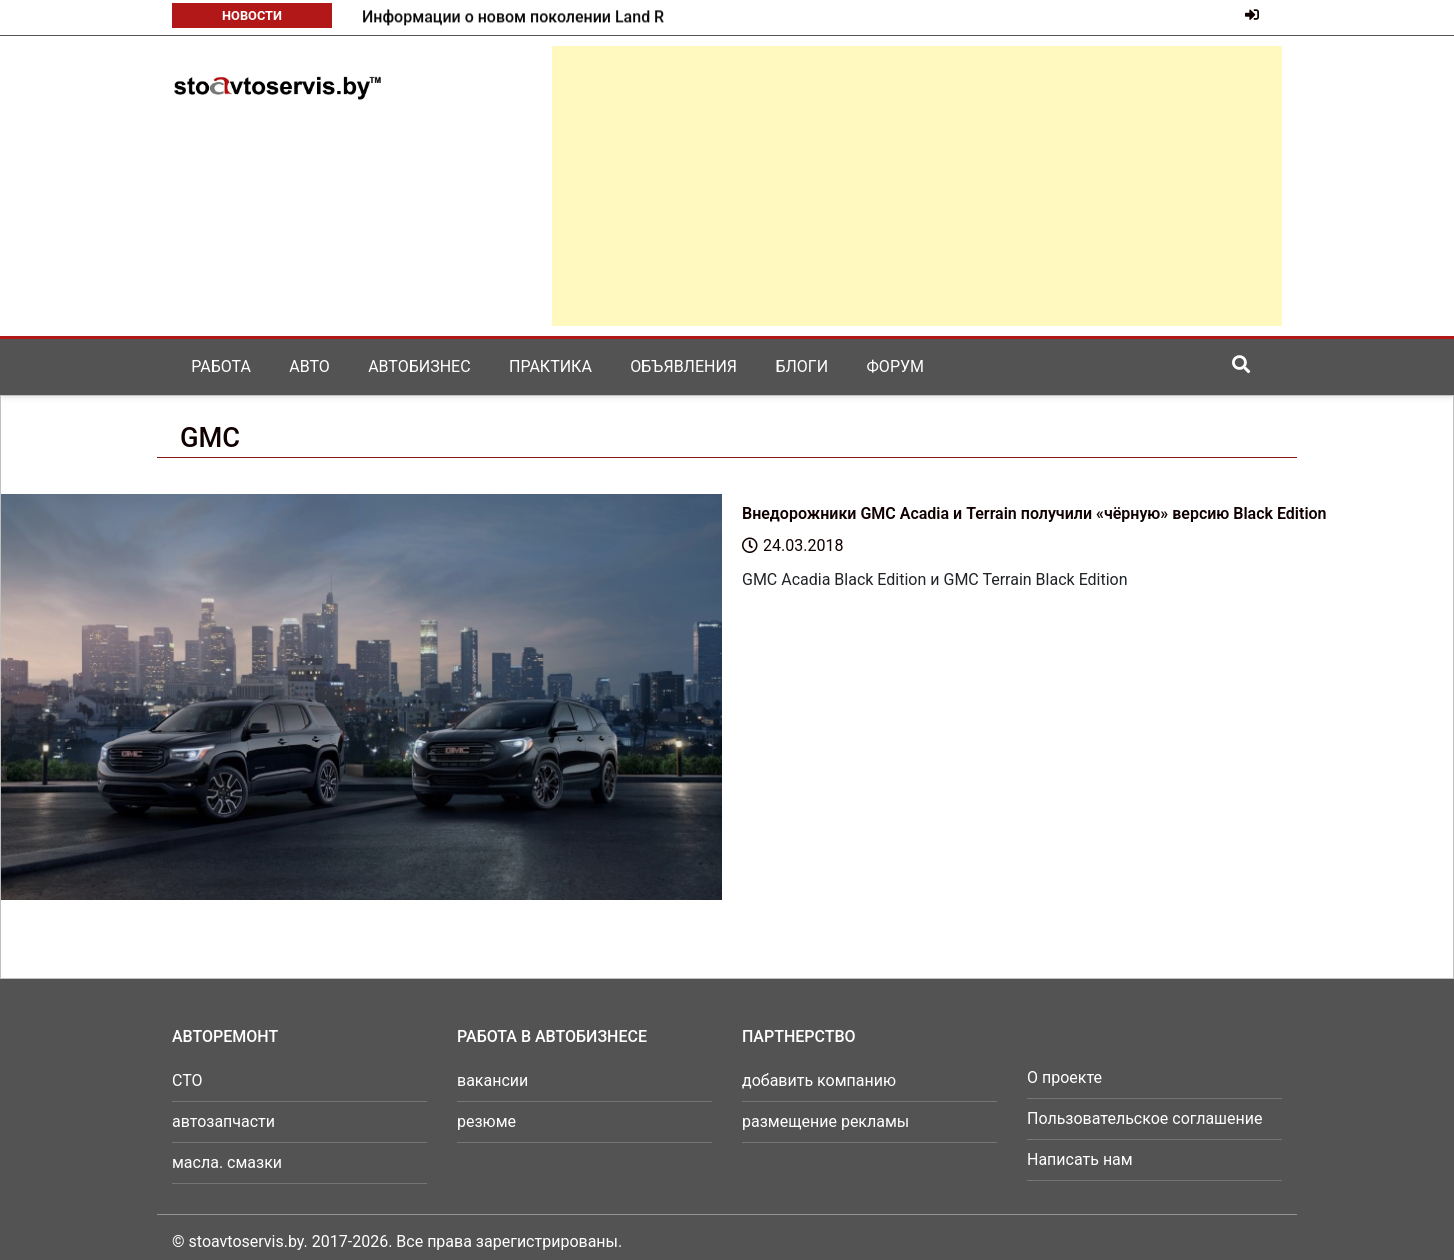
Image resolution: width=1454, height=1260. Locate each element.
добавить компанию (819, 1080)
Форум (895, 366)
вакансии (492, 1080)
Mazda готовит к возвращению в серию (511, 17)
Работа (221, 366)
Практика (550, 366)
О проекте (1064, 1077)
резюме (486, 1121)
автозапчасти (223, 1121)
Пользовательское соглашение (1145, 1118)
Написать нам (1080, 1159)
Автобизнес (419, 366)
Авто (309, 366)
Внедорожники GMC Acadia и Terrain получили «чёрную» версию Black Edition (1034, 513)
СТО (187, 1080)
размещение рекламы (825, 1121)
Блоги (801, 366)
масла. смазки (227, 1162)
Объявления (683, 366)
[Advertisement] (917, 186)
